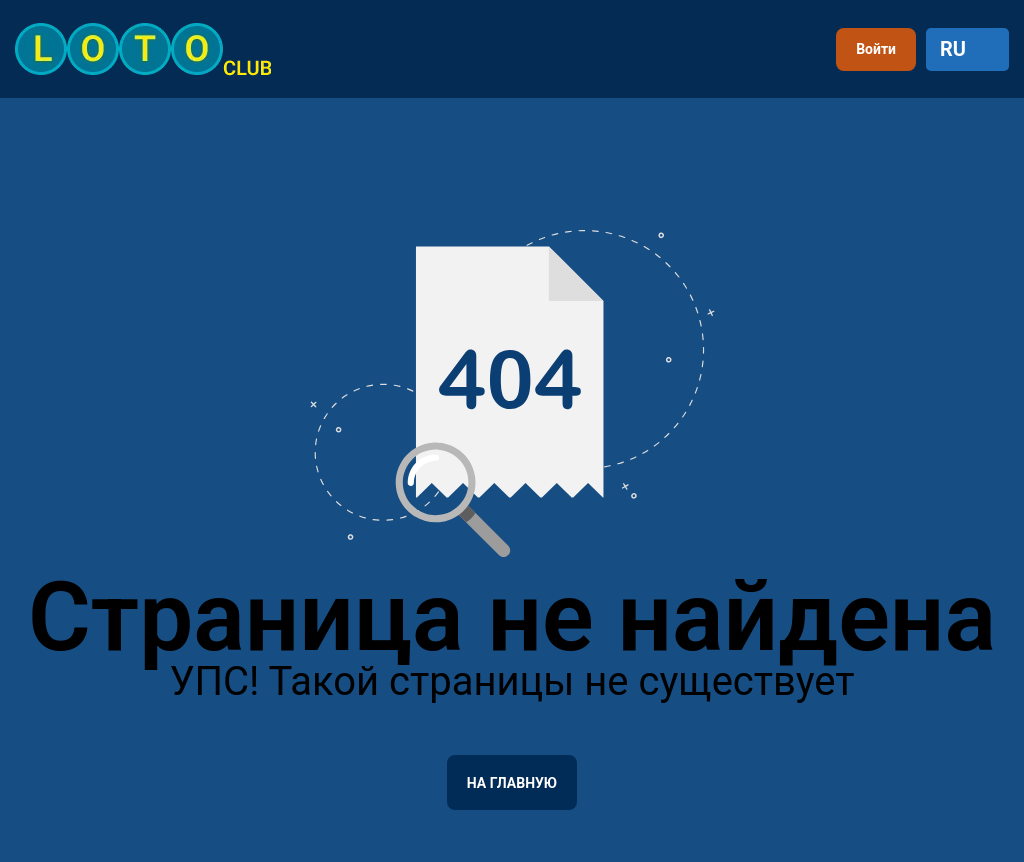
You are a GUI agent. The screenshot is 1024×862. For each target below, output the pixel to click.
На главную (512, 783)
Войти (876, 49)
